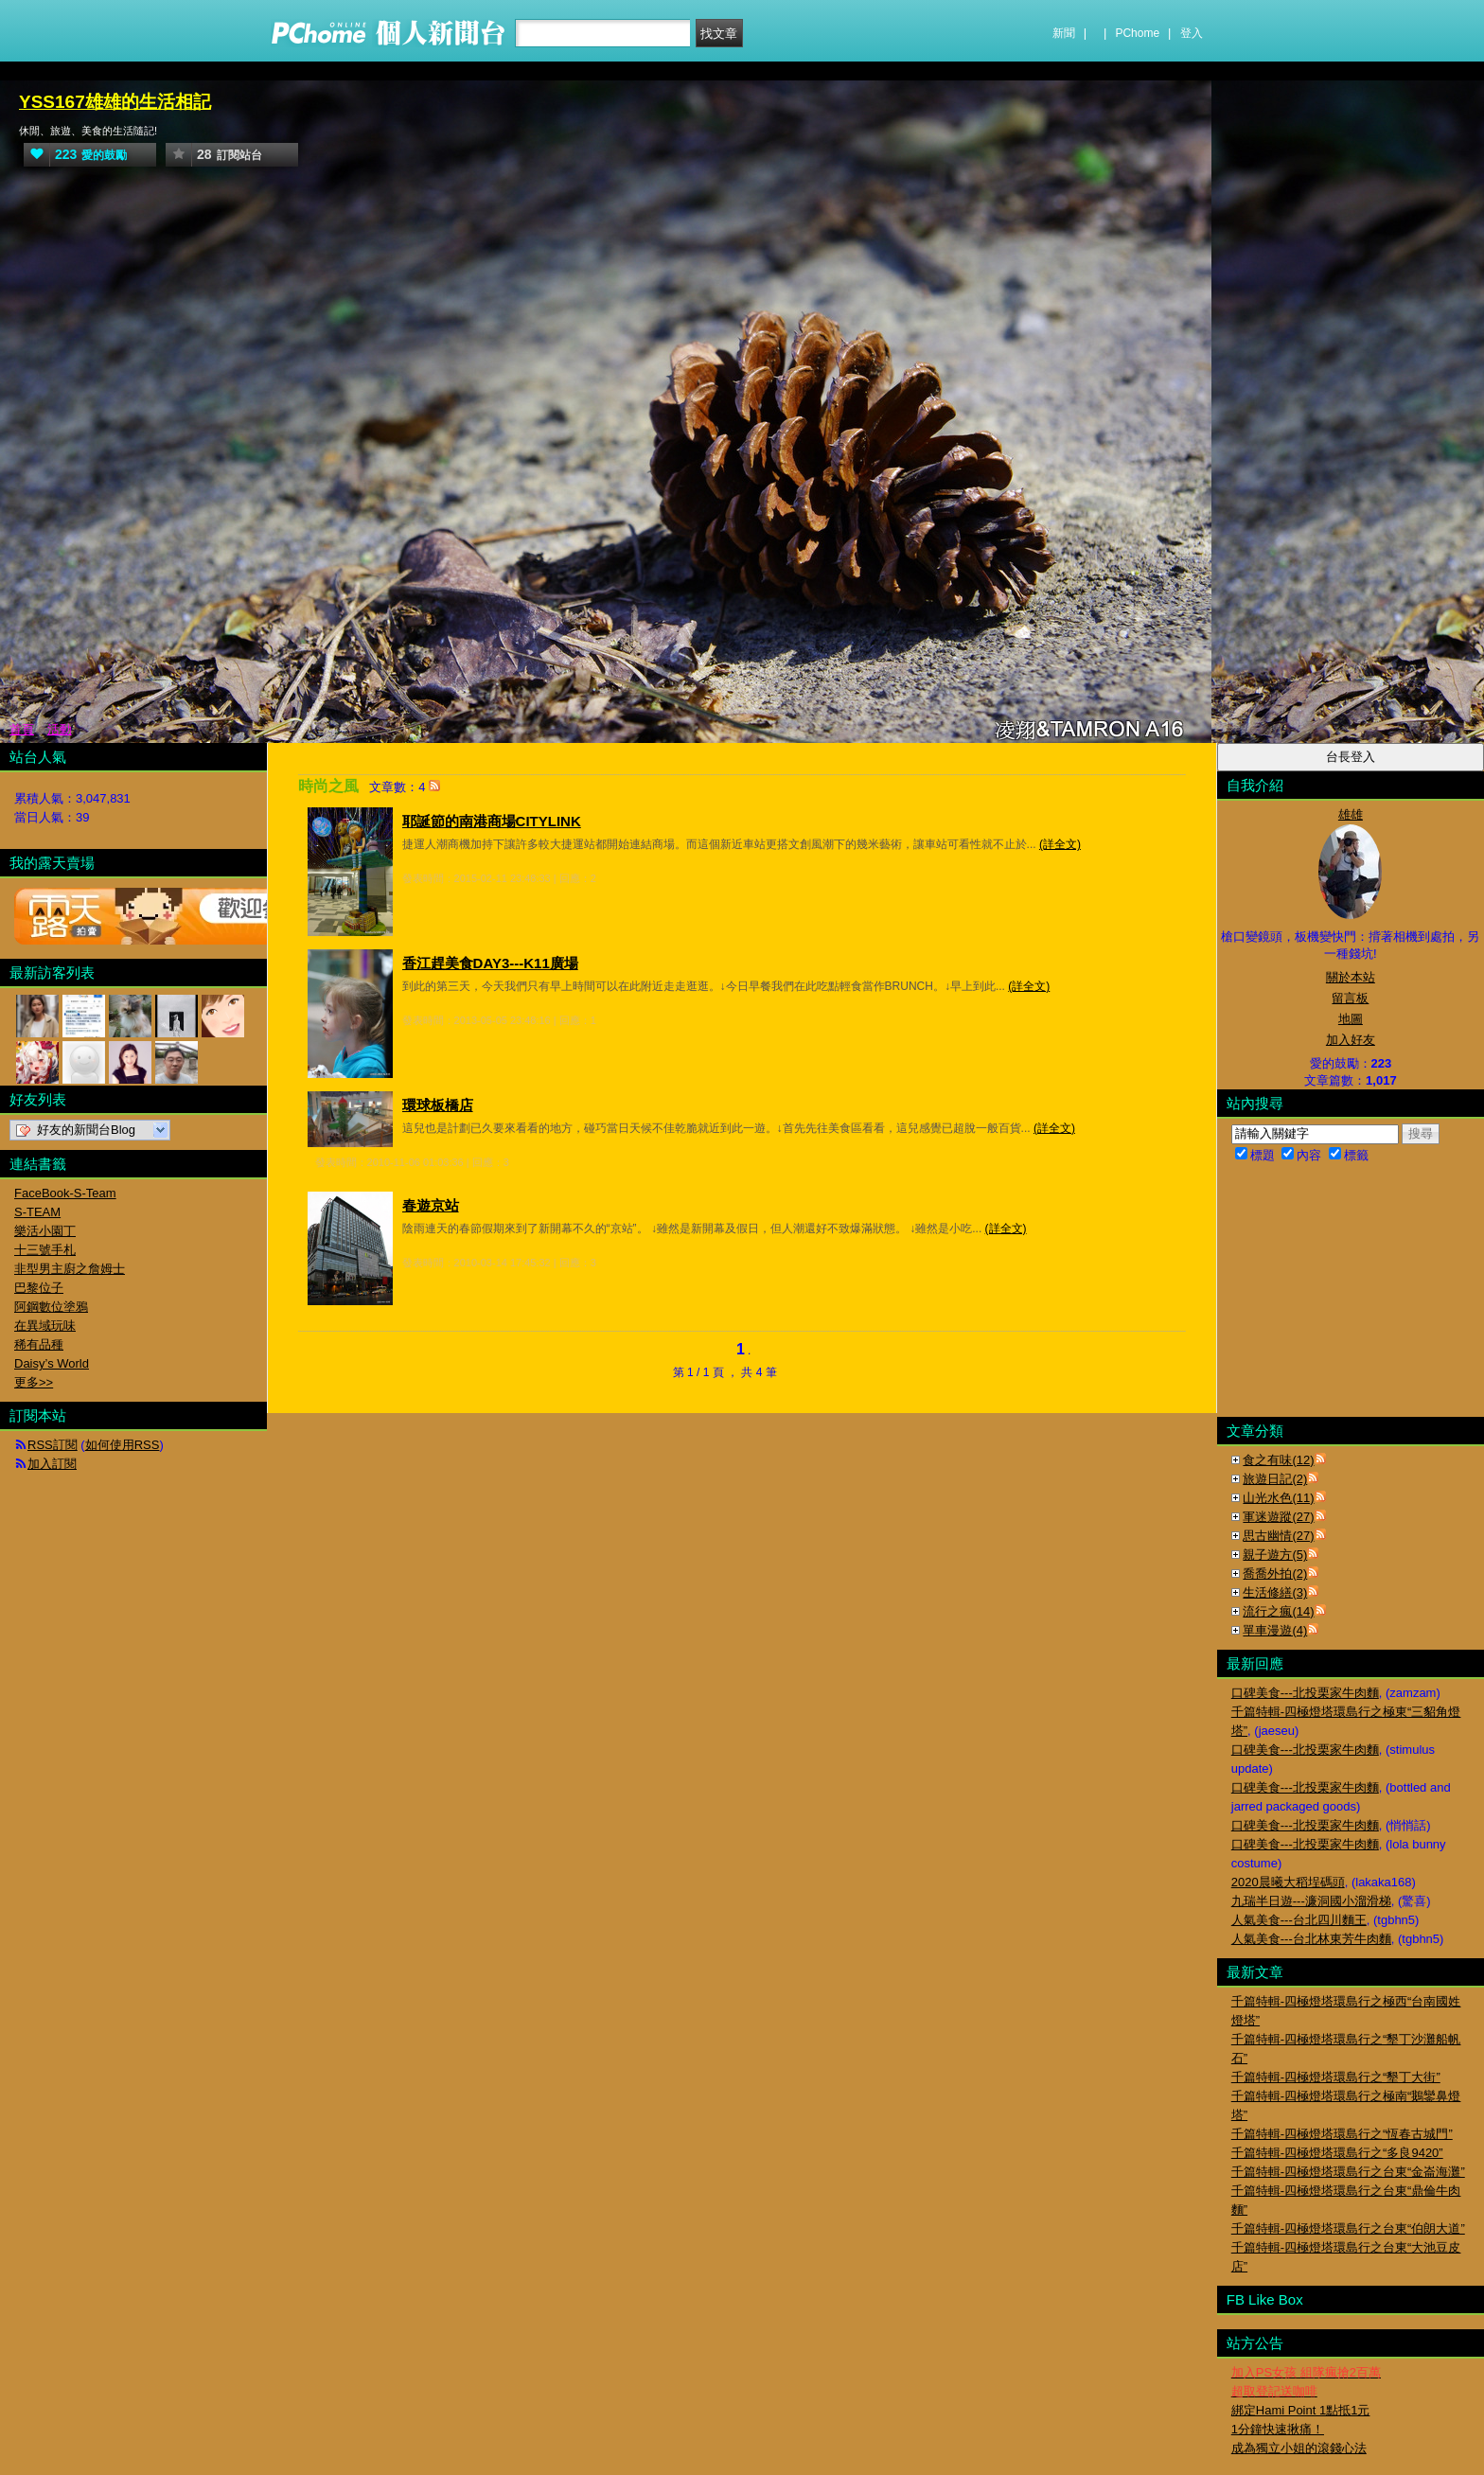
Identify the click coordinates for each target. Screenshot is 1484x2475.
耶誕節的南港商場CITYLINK (491, 821)
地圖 (1350, 1019)
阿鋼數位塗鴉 (51, 1306)
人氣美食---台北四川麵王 (1299, 1920)
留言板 (1350, 998)
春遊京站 (430, 1205)
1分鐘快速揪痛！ (1277, 2429)
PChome (1137, 33)
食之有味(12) (1278, 1460)
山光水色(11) (1278, 1498)
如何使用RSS (122, 1445)
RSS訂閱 (52, 1445)
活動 (59, 729)
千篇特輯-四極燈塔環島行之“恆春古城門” (1342, 2134)
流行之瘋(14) (1278, 1611)
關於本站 (1350, 977)
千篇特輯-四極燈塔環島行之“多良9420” (1337, 2153)
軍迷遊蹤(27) (1278, 1517)
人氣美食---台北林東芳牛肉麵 (1311, 1939)
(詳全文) (1060, 844)
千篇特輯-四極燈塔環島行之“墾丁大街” (1335, 2077)
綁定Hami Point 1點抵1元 (1300, 2410)
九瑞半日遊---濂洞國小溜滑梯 (1311, 1901)
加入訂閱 (52, 1464)
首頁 (21, 729)
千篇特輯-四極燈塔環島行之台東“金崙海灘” (1348, 2172)
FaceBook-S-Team (65, 1193)
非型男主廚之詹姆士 (69, 1269)
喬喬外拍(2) (1275, 1573)
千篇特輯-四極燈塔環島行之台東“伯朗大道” (1348, 2228)
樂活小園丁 (45, 1231)
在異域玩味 (45, 1325)
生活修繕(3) (1275, 1592)
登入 (1191, 33)
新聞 (1063, 33)
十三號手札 (45, 1250)
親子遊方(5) (1275, 1554)
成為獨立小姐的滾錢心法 (1299, 2448)
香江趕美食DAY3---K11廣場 (490, 963)
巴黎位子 (38, 1288)
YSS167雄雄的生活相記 (115, 102)
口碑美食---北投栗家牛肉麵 (1305, 1693)
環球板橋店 (437, 1105)
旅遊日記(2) (1275, 1479)
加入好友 (1350, 1040)
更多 (33, 1382)
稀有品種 (38, 1344)
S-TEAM (37, 1212)
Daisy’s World (51, 1363)
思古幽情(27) (1278, 1536)
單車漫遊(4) (1275, 1630)
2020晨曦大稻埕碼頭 (1288, 1882)
